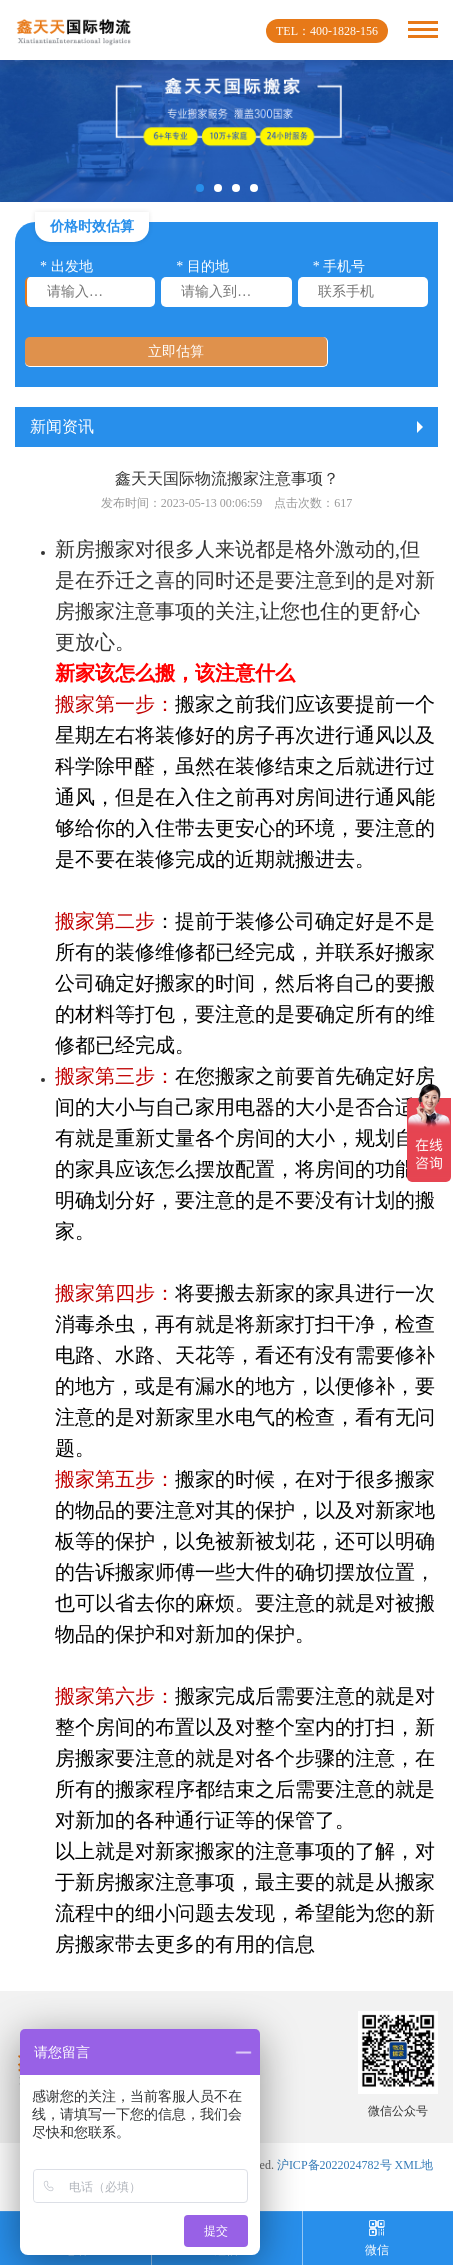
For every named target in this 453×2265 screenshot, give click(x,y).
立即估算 (176, 351)
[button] (200, 188)
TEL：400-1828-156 (327, 31)
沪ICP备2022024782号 (334, 2165)
